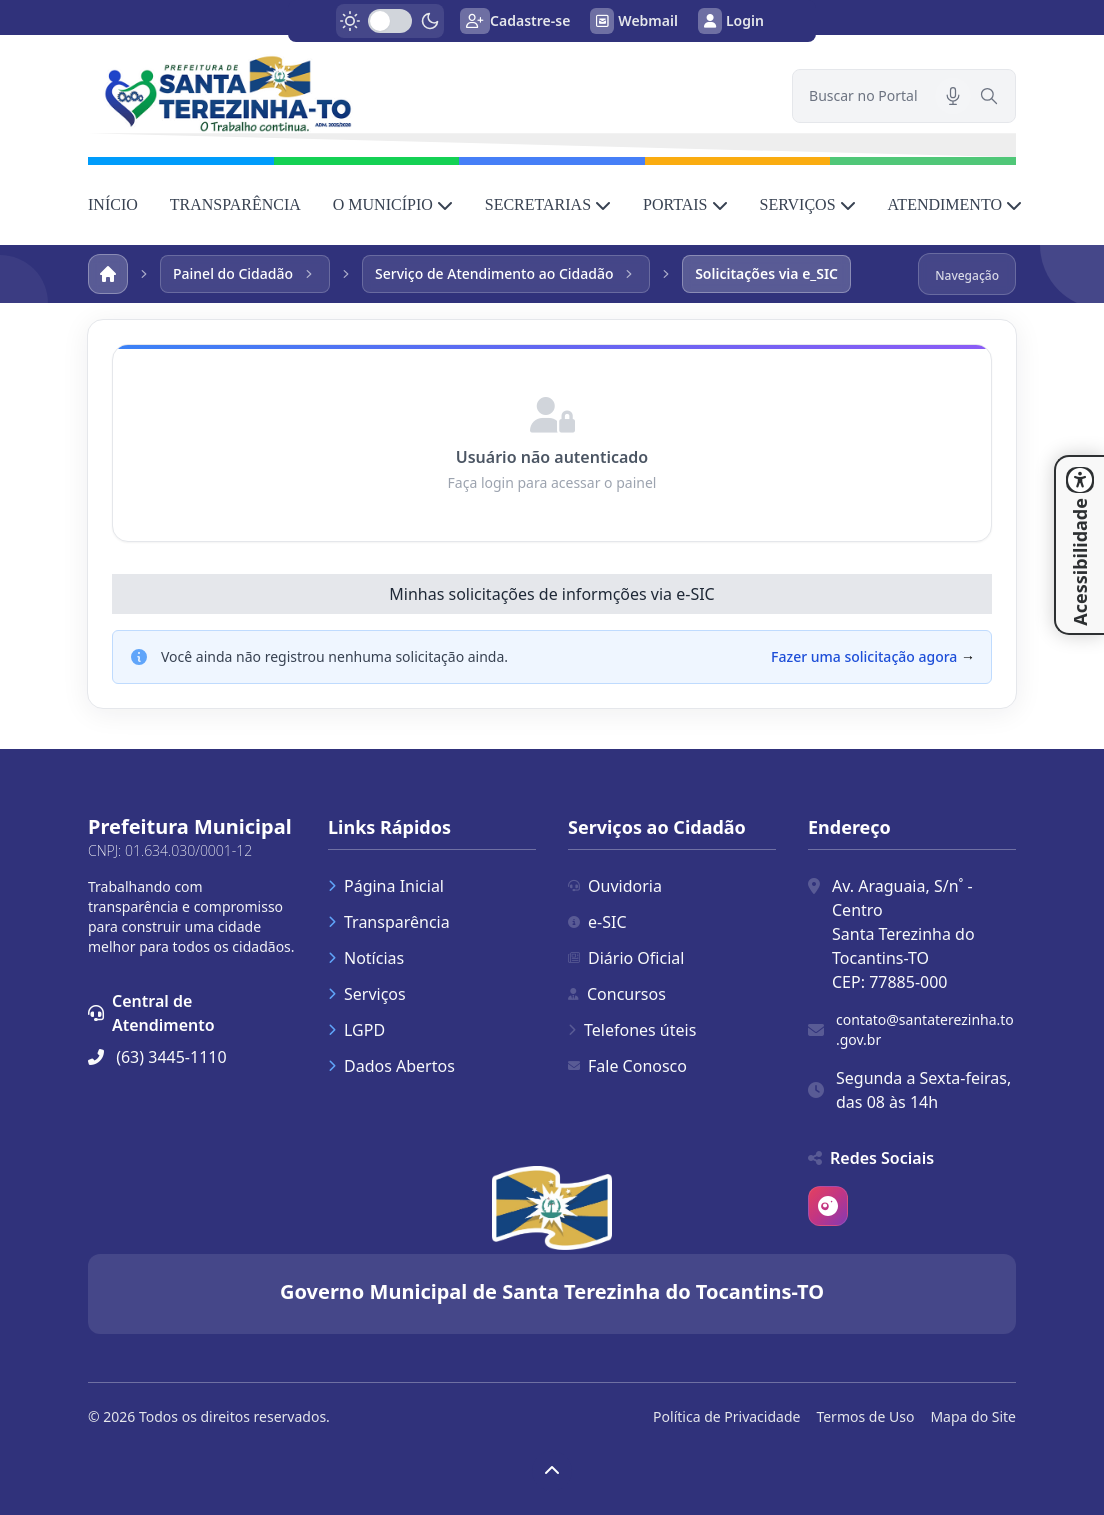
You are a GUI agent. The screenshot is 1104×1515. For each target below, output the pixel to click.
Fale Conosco (627, 1066)
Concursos (617, 994)
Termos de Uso (865, 1416)
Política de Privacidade (726, 1416)
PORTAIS (685, 204)
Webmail (634, 21)
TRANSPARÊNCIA (235, 204)
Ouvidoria (615, 886)
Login (731, 21)
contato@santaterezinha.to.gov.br (925, 1029)
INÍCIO (113, 204)
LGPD (356, 1030)
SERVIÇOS (808, 204)
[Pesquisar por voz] (953, 96)
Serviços (367, 994)
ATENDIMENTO (955, 204)
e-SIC (597, 922)
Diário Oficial (626, 958)
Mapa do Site (973, 1416)
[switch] (390, 21)
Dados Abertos (391, 1066)
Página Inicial (386, 886)
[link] (428, 93)
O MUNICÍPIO (393, 204)
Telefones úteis (632, 1030)
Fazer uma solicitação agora (864, 656)
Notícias (366, 958)
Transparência (389, 922)
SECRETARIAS (548, 204)
